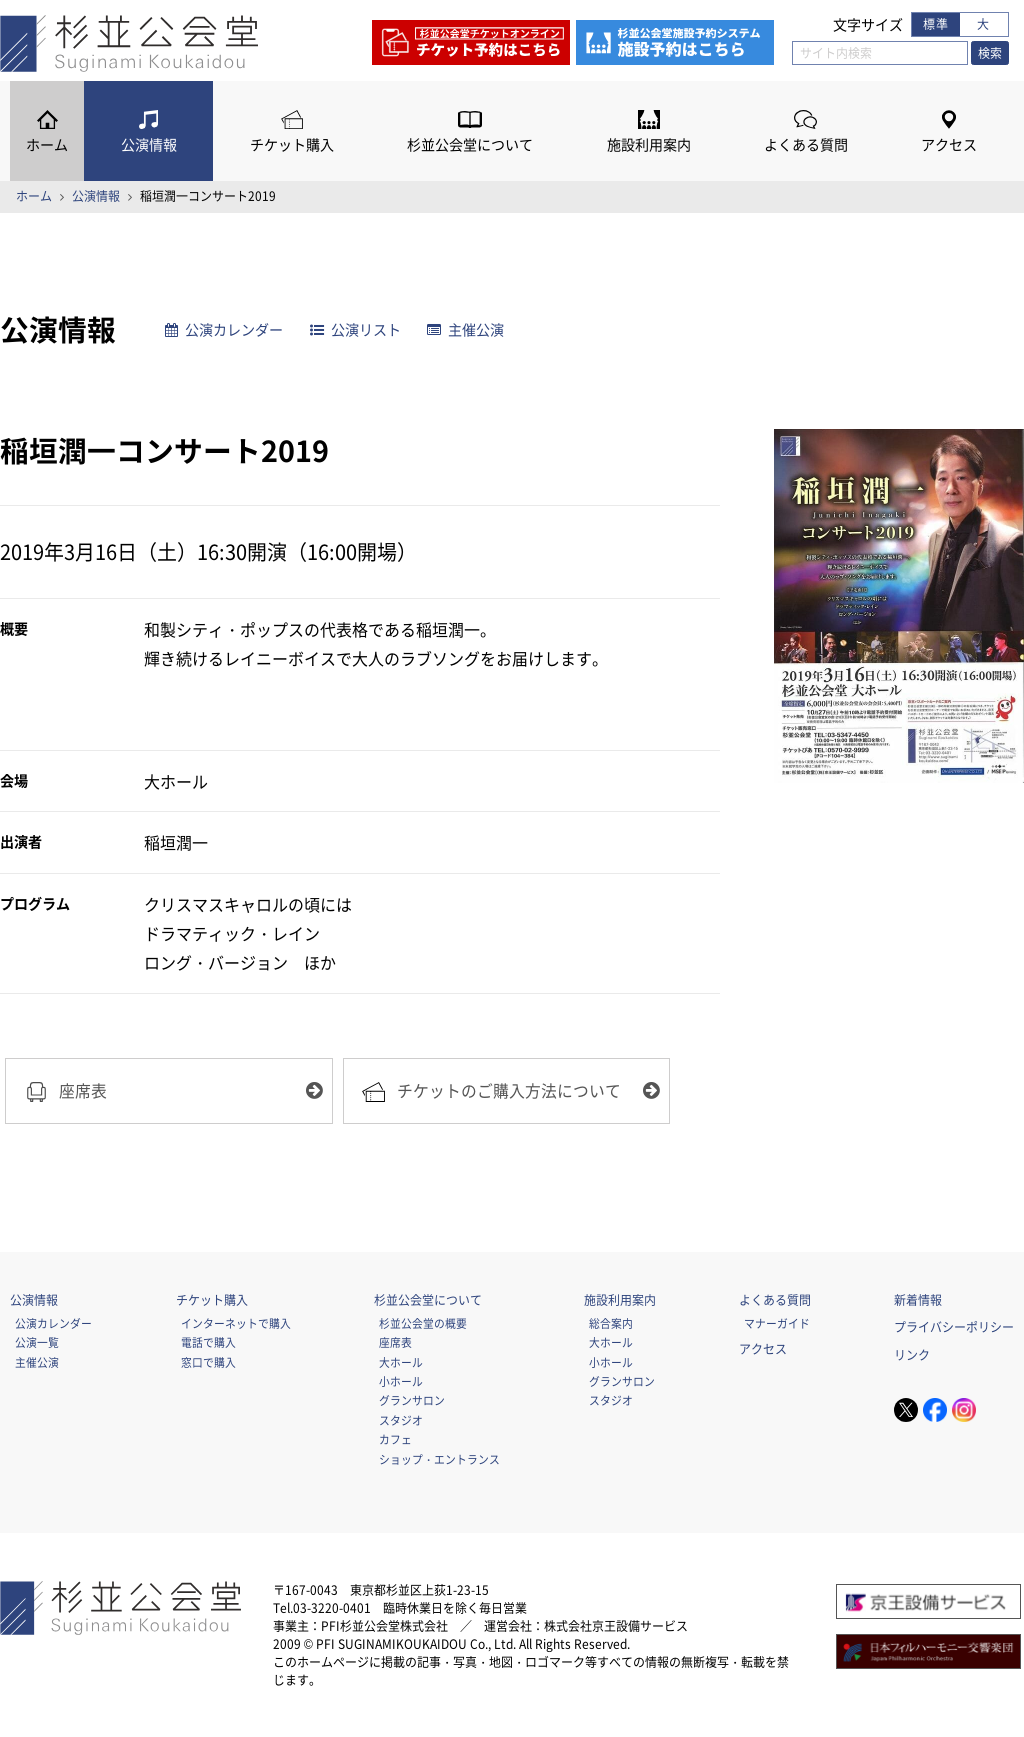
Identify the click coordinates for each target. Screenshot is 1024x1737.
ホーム (47, 144)
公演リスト (355, 329)
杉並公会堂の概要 (423, 1323)
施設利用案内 (649, 144)
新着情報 (918, 1300)
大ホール (401, 1362)
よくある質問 (806, 144)
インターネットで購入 (236, 1323)
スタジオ (401, 1420)
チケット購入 (292, 144)
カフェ (395, 1439)
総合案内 (611, 1323)
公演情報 (149, 144)
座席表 (395, 1342)
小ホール (401, 1381)
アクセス (949, 144)
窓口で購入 (208, 1362)
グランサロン (412, 1400)
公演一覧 (37, 1342)
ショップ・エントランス (439, 1459)
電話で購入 (208, 1342)
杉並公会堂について (470, 144)
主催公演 (465, 329)
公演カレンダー (224, 329)
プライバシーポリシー (954, 1327)
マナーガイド (777, 1323)
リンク (912, 1355)
